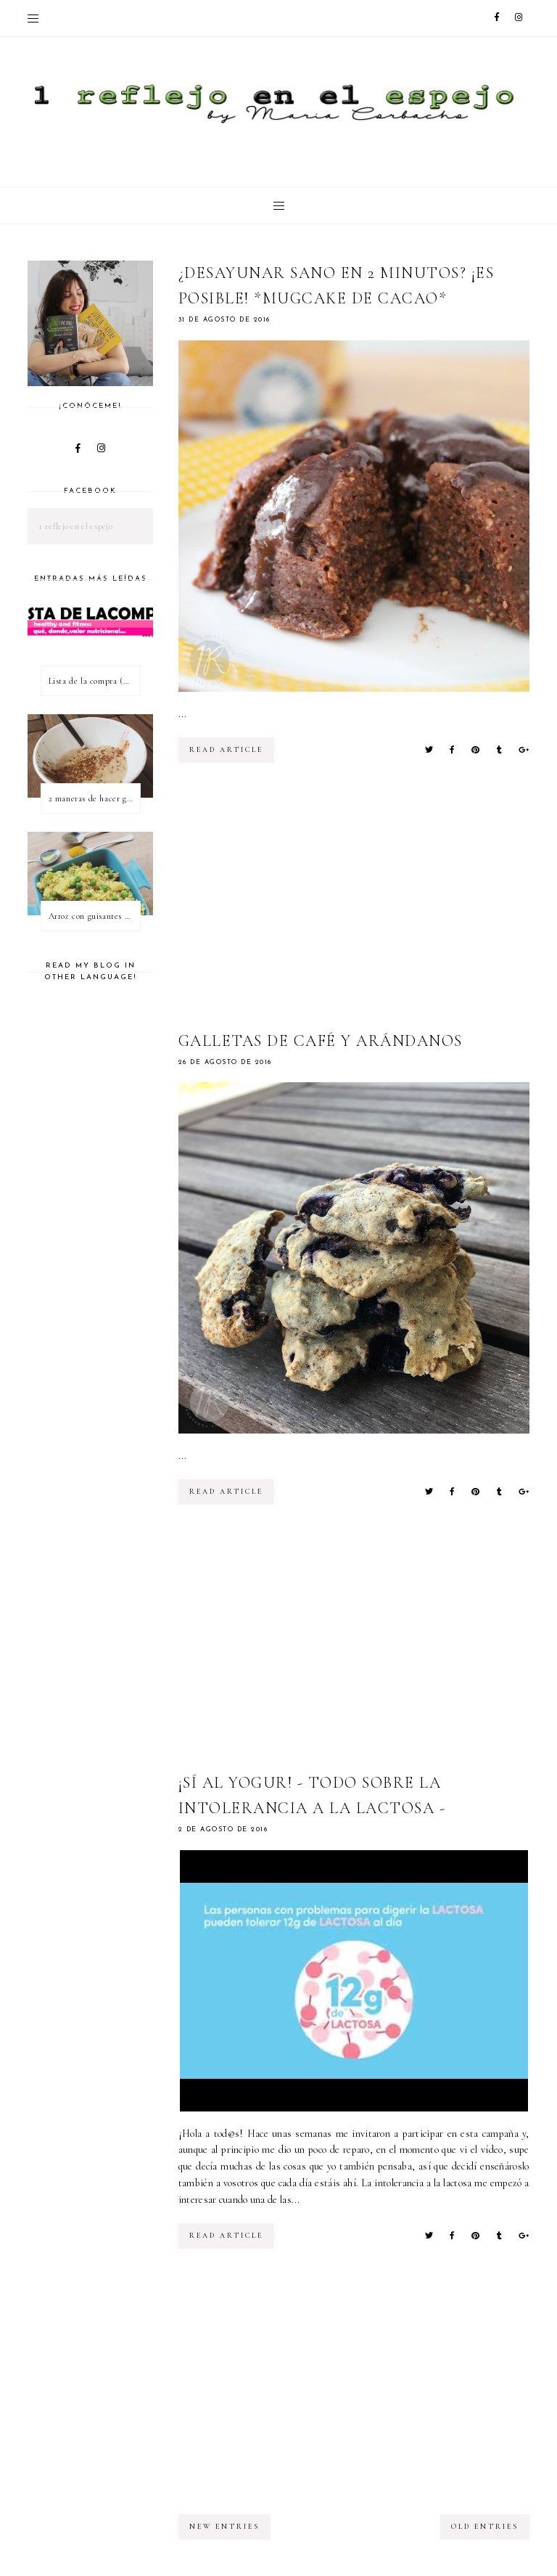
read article (226, 749)
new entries (224, 2526)
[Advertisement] (367, 908)
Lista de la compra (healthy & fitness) (94, 681)
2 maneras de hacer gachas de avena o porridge (94, 798)
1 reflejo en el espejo (75, 526)
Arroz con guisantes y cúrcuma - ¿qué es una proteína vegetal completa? (94, 916)
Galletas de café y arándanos (320, 1040)
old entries (485, 2526)
